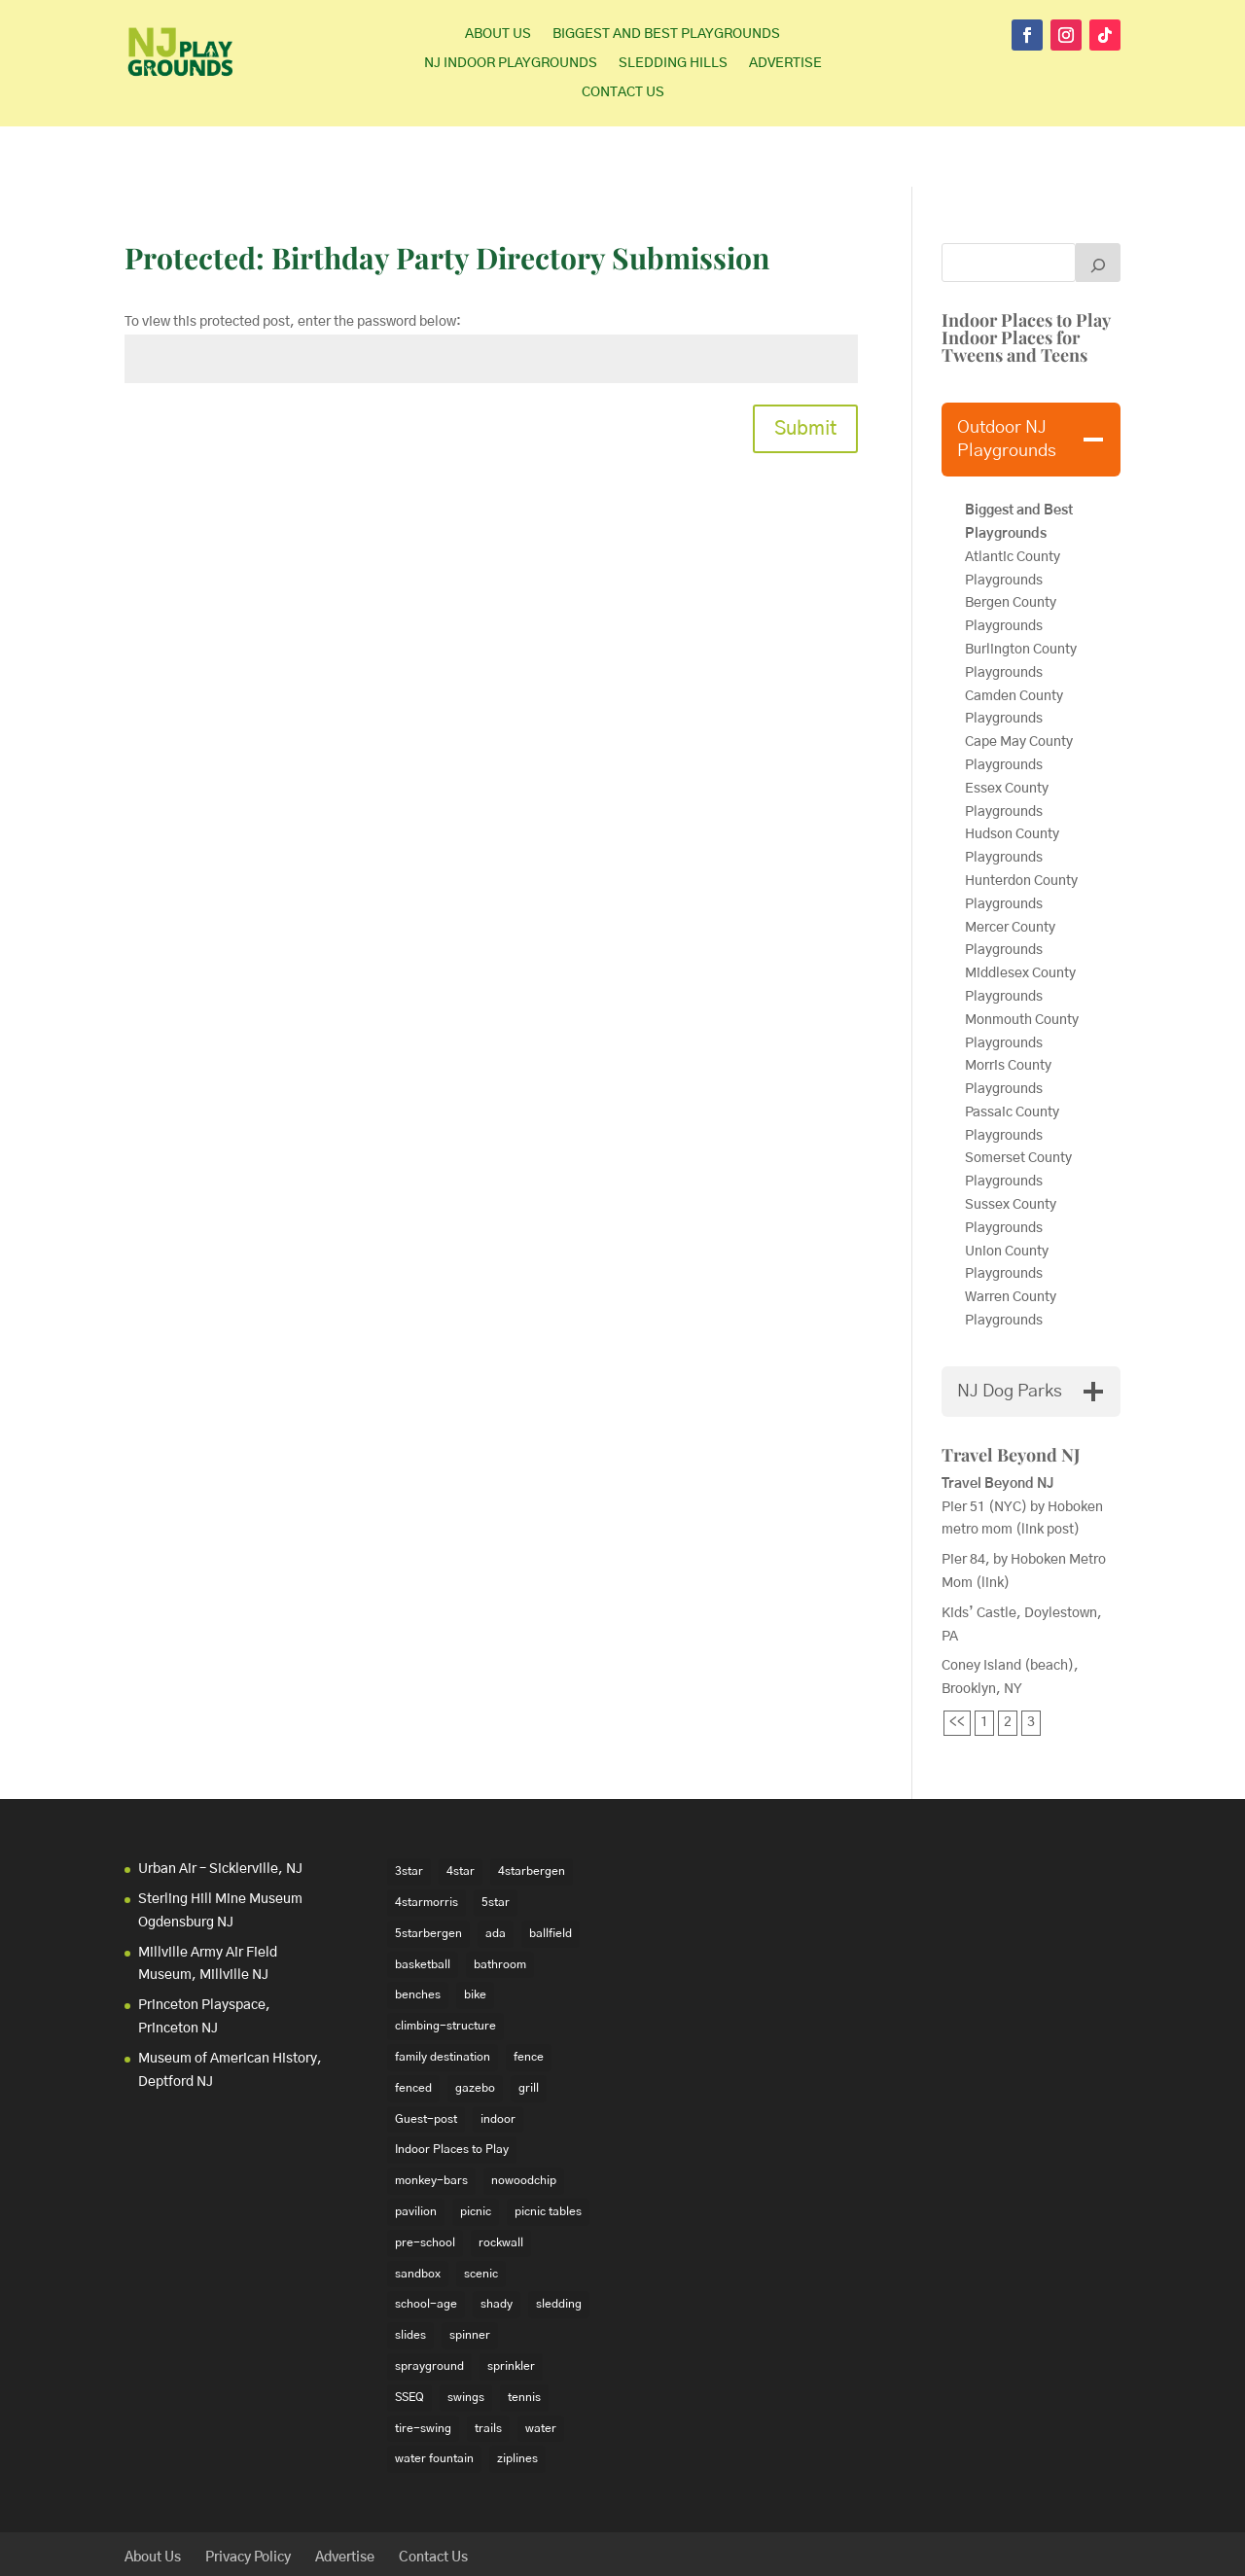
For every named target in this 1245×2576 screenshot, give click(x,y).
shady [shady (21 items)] (496, 2243)
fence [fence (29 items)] (529, 1996)
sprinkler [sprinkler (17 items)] (511, 2305)
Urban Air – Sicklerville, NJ (220, 1809)
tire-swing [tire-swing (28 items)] (423, 2367)
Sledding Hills (673, 63)
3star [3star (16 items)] (409, 1811)
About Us (498, 34)
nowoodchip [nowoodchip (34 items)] (523, 2120)
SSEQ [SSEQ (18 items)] (409, 2337)
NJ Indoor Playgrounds (510, 63)
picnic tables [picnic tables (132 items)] (548, 2151)
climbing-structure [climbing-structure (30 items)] (445, 1965)
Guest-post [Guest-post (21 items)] (426, 2058)
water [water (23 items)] (540, 2367)
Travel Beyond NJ (1011, 1394)
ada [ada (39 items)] (495, 1873)
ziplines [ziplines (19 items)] (517, 2398)
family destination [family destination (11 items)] (442, 1996)
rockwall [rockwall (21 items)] (501, 2182)
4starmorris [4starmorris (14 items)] (426, 1842)
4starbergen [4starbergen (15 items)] (531, 1811)
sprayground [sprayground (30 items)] (429, 2305)
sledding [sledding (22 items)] (559, 2243)
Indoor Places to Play (1026, 259)
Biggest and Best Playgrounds (666, 34)
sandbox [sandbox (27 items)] (418, 2212)
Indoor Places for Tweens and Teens (1014, 285)
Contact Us (623, 92)
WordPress (425, 2549)
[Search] (1098, 202)
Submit (805, 368)
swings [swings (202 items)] (465, 2337)
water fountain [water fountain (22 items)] (434, 2398)
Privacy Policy (248, 2496)
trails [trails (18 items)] (488, 2367)
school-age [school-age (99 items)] (426, 2243)
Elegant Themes (254, 2549)
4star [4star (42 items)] (460, 1811)
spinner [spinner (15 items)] (469, 2274)
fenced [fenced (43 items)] (413, 2027)
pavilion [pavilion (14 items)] (416, 2151)
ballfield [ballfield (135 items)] (550, 1873)
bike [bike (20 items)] (475, 1934)
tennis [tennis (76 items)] (524, 2337)
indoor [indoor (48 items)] (498, 2058)
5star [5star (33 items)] (495, 1842)
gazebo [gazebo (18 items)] (475, 2027)
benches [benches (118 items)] (418, 1934)
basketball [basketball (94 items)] (422, 1903)
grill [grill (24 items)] (528, 2027)
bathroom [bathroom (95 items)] (500, 1903)
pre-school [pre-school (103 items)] (425, 2182)
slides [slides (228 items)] (410, 2274)
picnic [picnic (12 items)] (475, 2151)
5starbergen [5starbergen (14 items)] (428, 1873)
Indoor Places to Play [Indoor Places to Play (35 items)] (452, 2089)
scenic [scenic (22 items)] (481, 2212)
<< (957, 1662)
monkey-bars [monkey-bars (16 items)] (431, 2120)
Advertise (785, 63)
